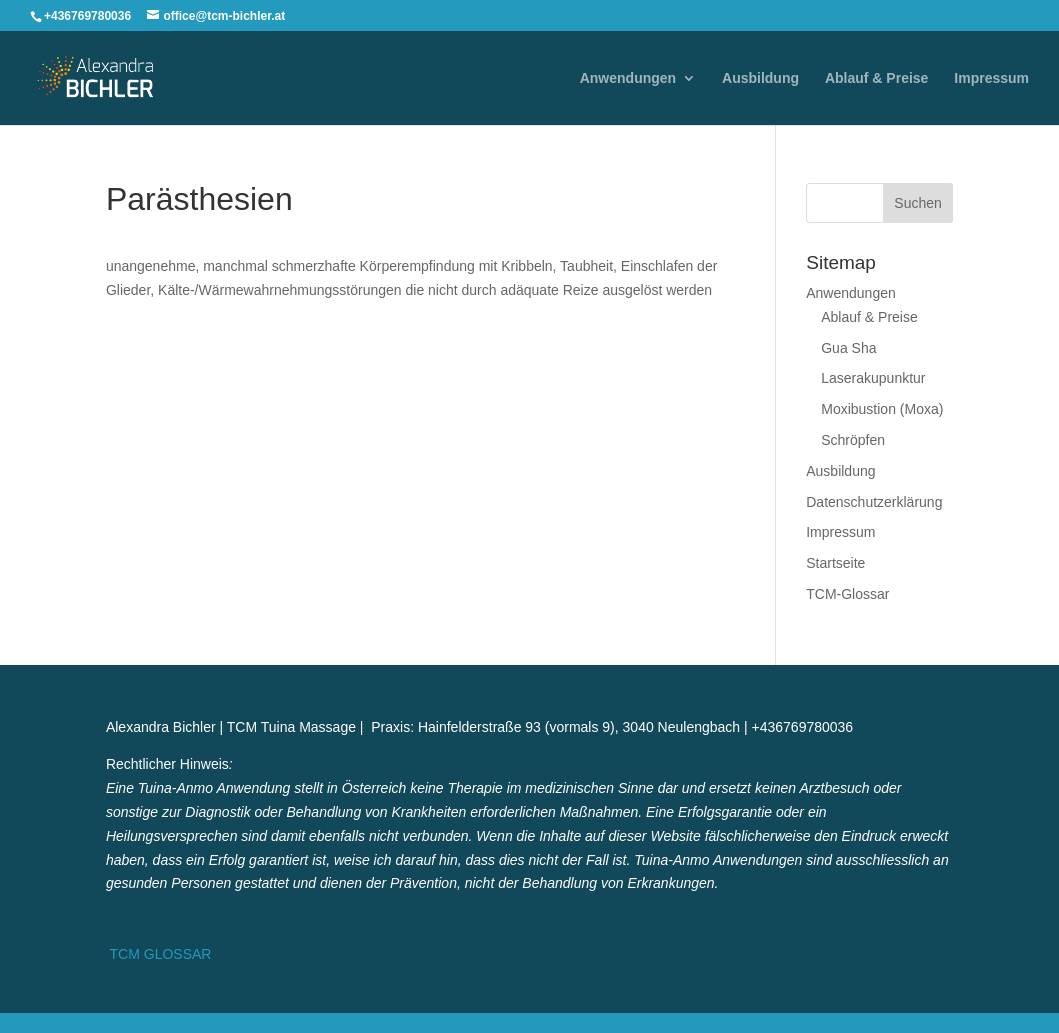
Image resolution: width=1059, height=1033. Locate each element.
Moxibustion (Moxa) (882, 409)
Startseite (835, 563)
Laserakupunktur (873, 378)
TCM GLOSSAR (159, 954)
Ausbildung (760, 78)
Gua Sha (848, 348)
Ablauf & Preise (876, 78)
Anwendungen (628, 78)
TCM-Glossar (847, 594)
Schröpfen (853, 440)
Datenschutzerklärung (874, 502)
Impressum (991, 78)
